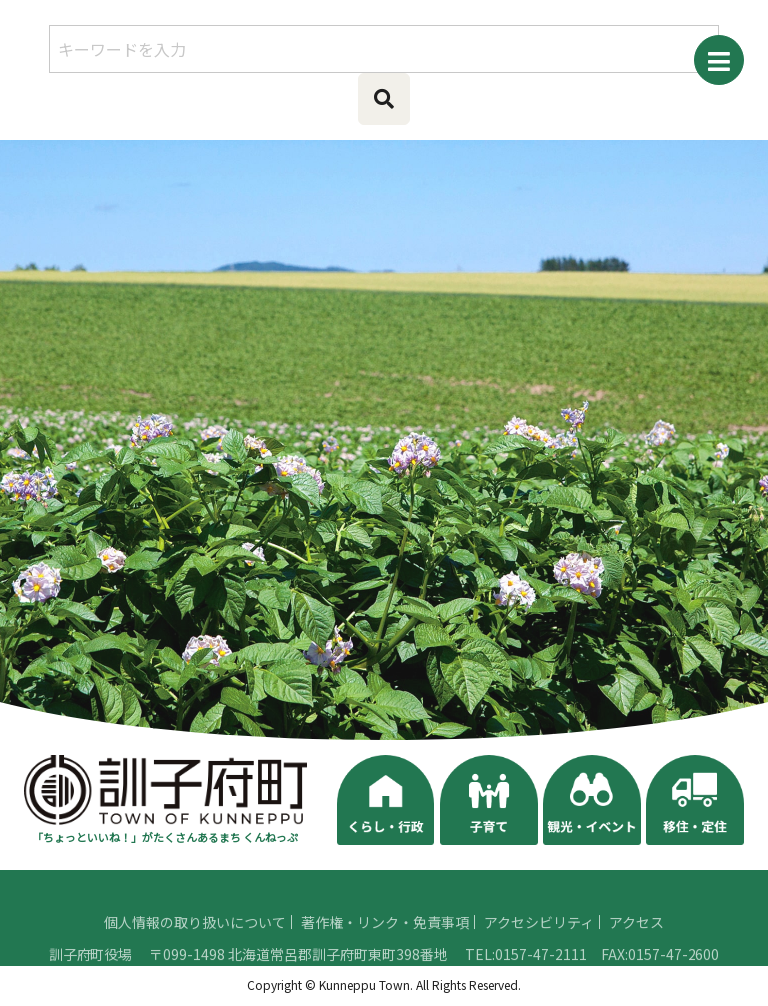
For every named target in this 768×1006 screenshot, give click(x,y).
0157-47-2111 (541, 986)
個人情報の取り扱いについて (195, 954)
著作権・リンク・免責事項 (385, 954)
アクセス (636, 954)
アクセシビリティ (539, 954)
